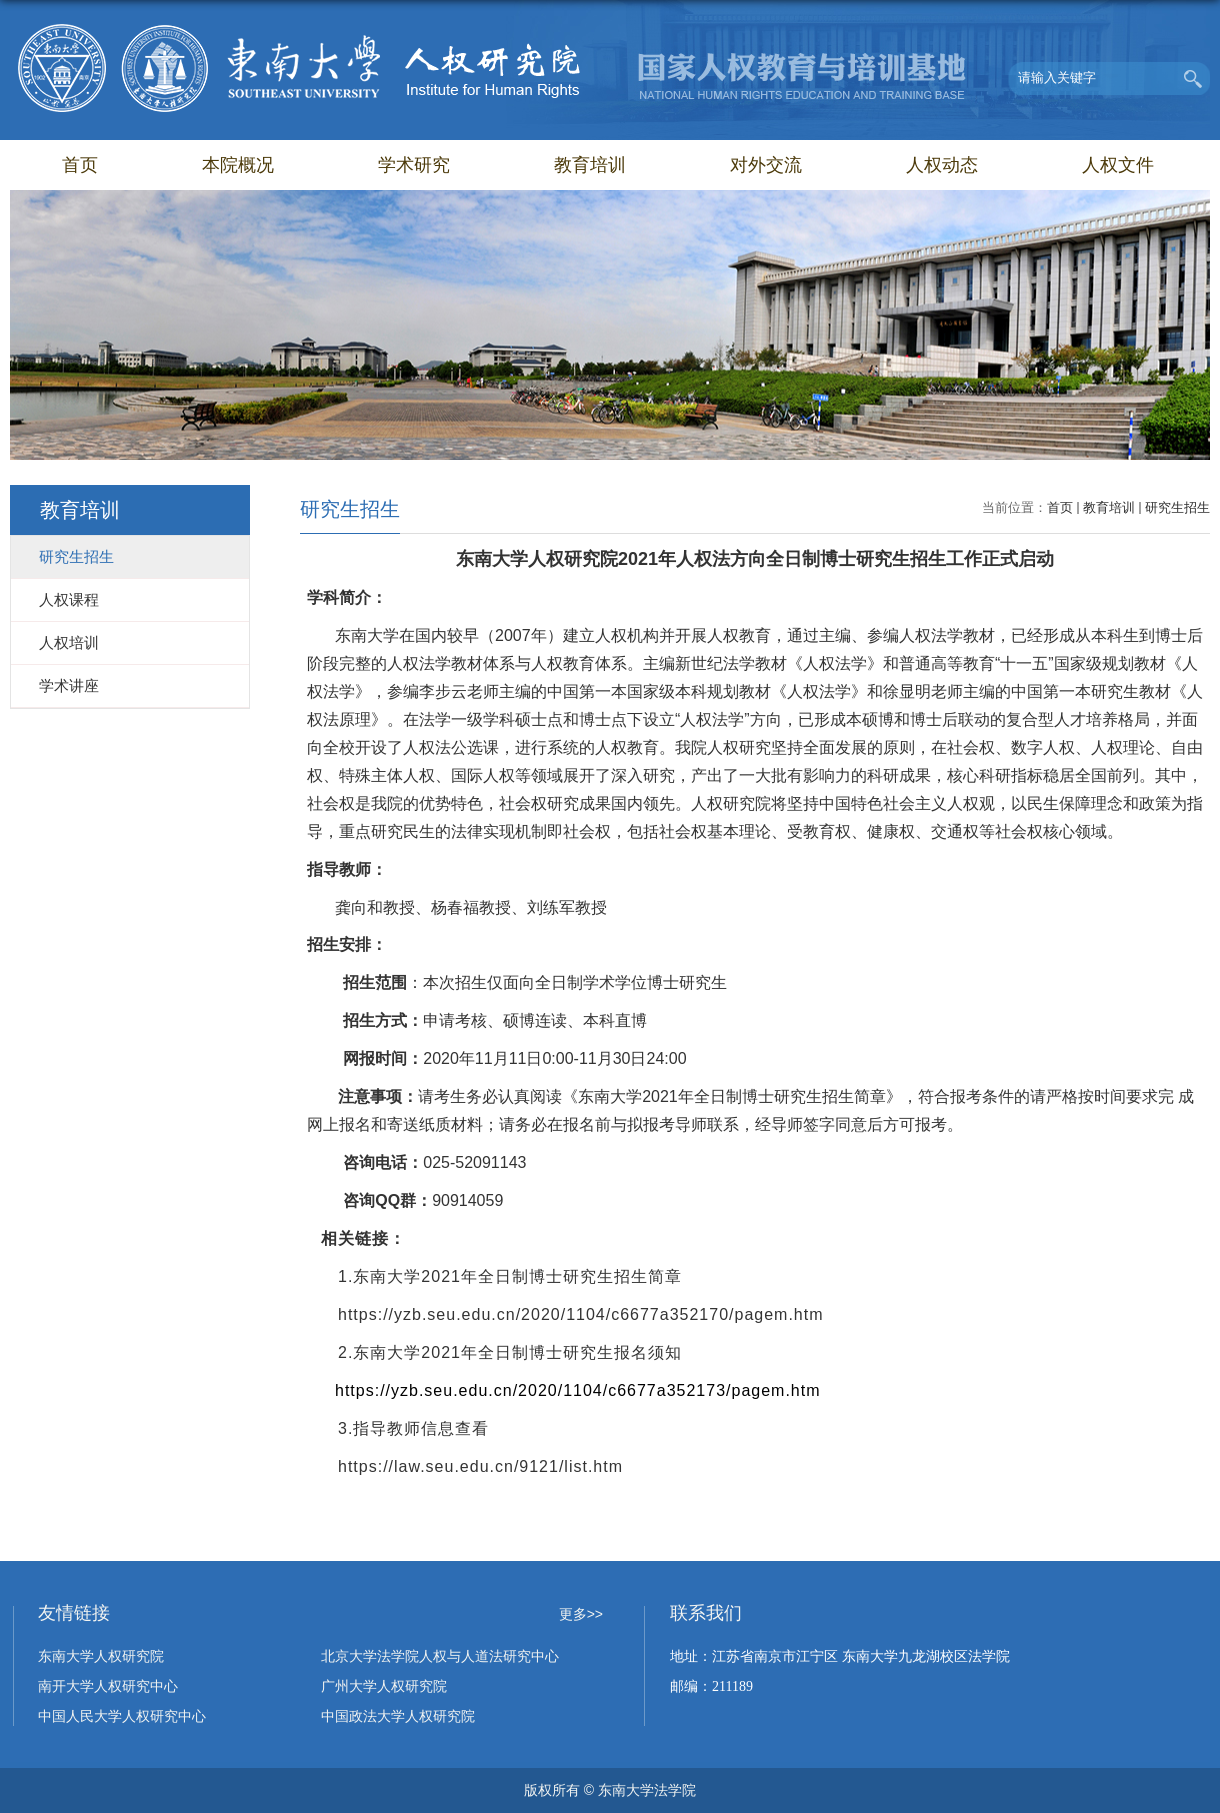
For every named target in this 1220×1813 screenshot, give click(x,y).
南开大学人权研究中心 (108, 1686)
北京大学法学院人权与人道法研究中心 (440, 1656)
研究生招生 (1177, 507)
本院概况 (238, 165)
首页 (80, 165)
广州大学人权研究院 (384, 1686)
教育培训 (590, 165)
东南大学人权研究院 (101, 1656)
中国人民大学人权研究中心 (122, 1716)
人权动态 (942, 165)
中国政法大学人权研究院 (398, 1716)
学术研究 (414, 165)
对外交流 (766, 165)
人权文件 (1118, 165)
